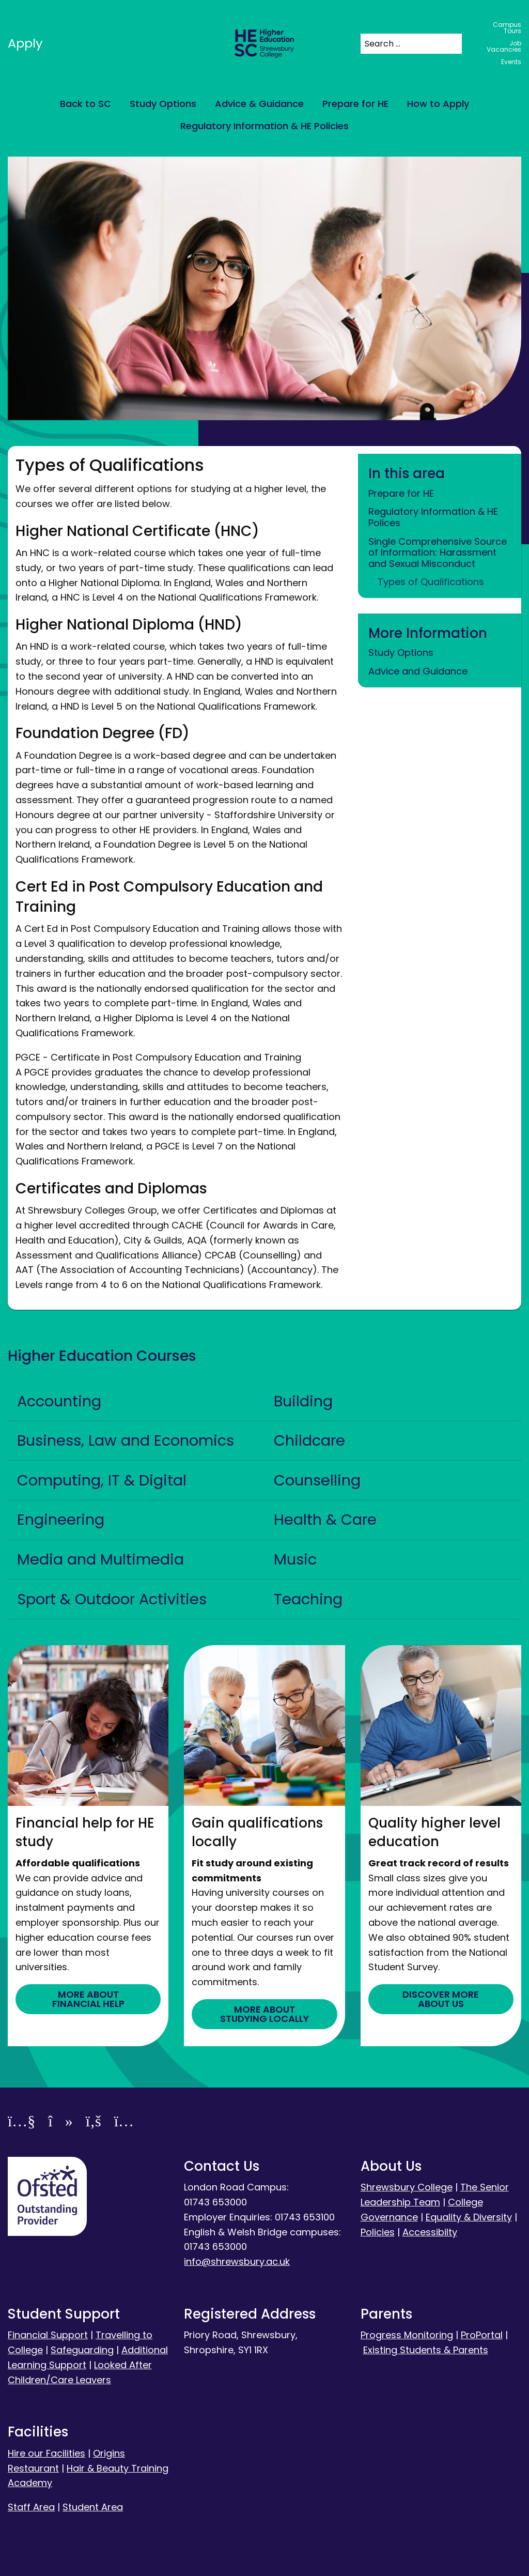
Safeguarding (82, 2349)
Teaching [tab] (308, 1599)
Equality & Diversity (469, 2217)
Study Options (400, 652)
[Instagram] (124, 2123)
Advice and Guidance (418, 671)
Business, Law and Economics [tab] (125, 1440)
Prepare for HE (401, 493)
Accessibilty (429, 2232)
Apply (42, 43)
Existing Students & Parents (425, 2349)
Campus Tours (507, 27)
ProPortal (482, 2334)
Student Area (93, 2507)
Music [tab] (295, 1559)
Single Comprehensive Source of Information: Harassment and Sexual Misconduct (437, 552)
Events (511, 61)
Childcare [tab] (309, 1440)
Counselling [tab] (317, 1480)
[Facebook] (93, 2123)
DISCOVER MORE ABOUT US (440, 1999)
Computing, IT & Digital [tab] (101, 1480)
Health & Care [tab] (325, 1519)
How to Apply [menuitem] (438, 103)
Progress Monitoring (407, 2334)
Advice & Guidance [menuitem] (259, 103)
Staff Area (31, 2507)
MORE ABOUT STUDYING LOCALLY (264, 2014)
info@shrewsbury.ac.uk (237, 2261)
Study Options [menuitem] (163, 103)
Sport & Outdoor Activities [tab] (112, 1599)
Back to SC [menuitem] (85, 103)
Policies (378, 2232)
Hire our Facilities (46, 2453)
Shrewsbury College (407, 2187)
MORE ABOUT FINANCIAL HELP (88, 1999)
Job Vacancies (504, 46)
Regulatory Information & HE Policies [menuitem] (264, 125)
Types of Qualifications (431, 581)
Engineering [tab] (60, 1519)
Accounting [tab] (59, 1401)
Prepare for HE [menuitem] (355, 103)
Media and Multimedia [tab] (100, 1559)
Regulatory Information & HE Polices (433, 517)
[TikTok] (60, 2123)
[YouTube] (21, 2123)
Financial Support (48, 2334)
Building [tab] (303, 1401)
